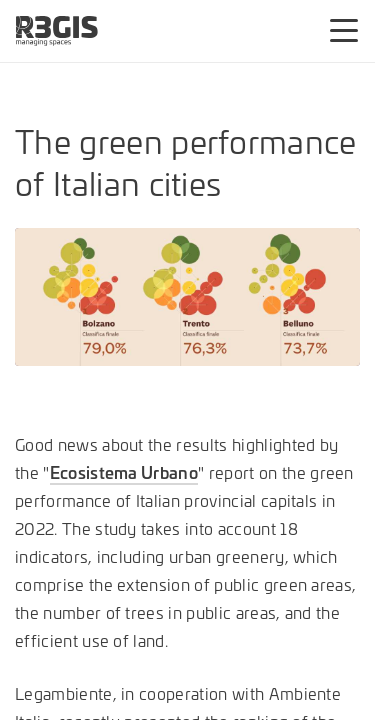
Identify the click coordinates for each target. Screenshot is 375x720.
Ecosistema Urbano (124, 472)
